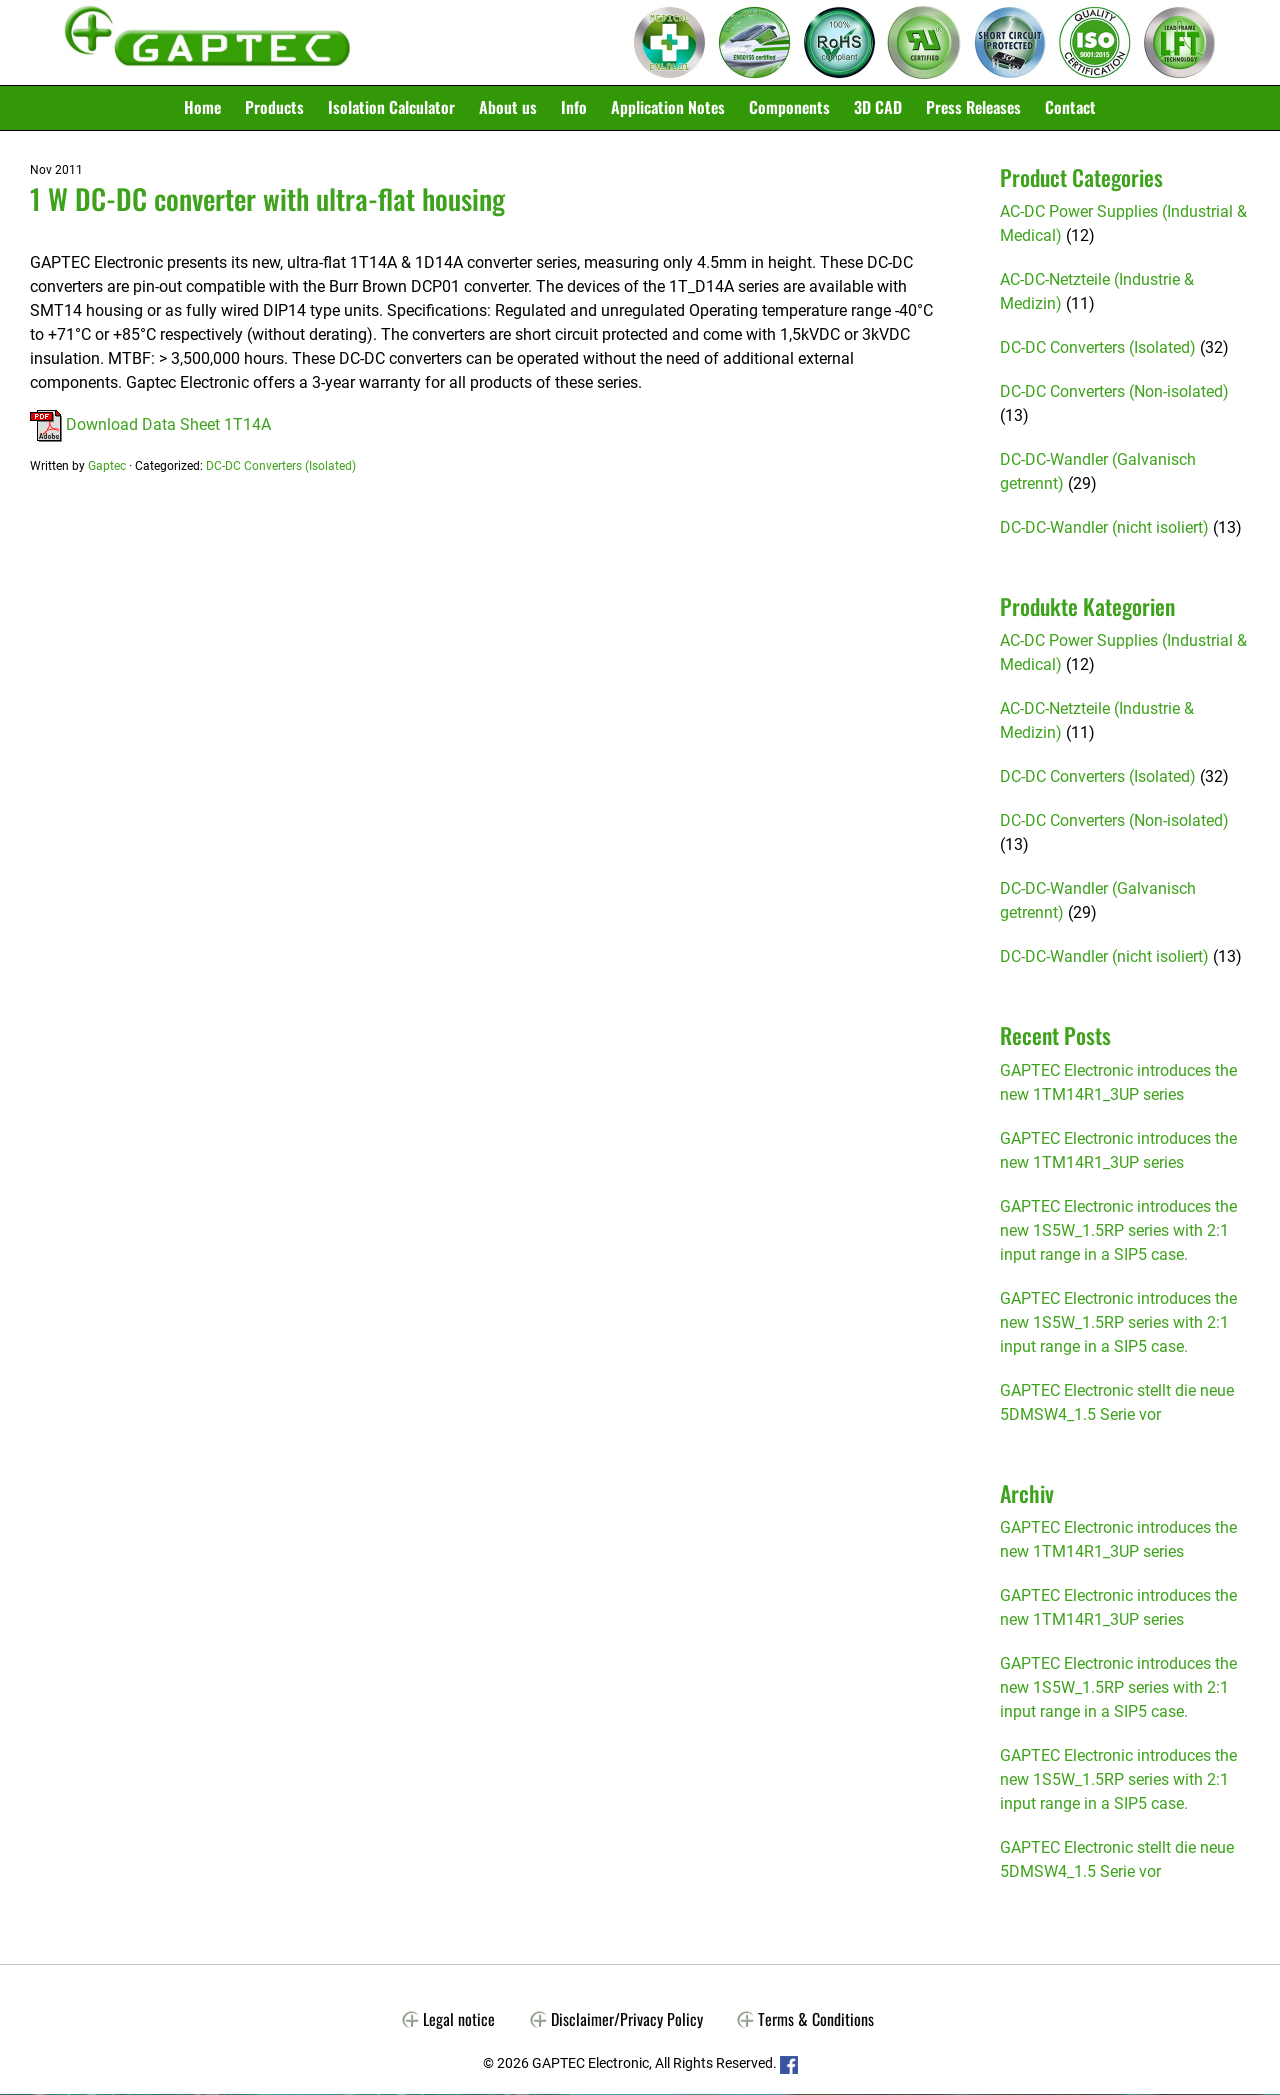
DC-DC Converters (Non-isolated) (1114, 392)
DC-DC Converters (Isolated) (281, 466)
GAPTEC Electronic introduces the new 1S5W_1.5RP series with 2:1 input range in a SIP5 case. (1118, 1230)
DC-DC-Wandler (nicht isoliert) (1104, 528)
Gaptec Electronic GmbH (207, 43)
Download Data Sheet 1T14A (150, 424)
